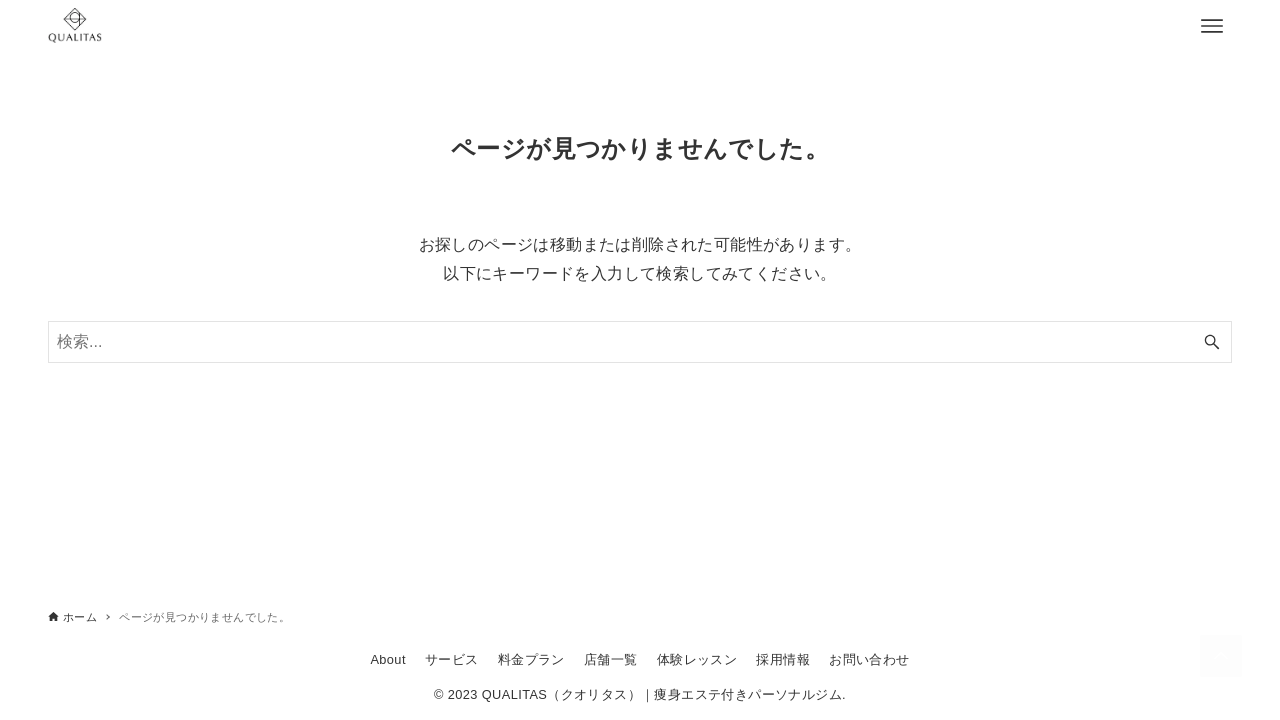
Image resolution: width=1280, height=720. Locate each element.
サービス (452, 659)
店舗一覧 (611, 659)
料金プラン (531, 659)
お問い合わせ (869, 659)
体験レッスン (697, 659)
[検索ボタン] (1212, 342)
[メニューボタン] (1212, 26)
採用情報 (783, 659)
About (387, 659)
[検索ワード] (640, 342)
